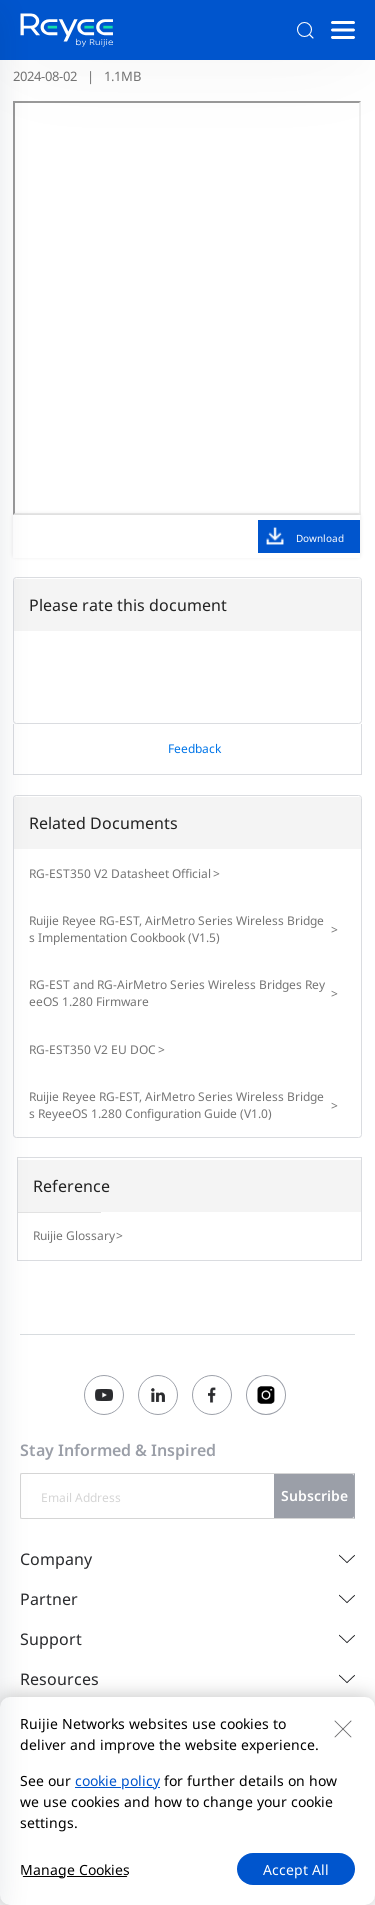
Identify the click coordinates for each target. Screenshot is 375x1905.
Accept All (296, 1869)
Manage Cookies (75, 1869)
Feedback (194, 748)
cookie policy (117, 1780)
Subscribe (314, 1495)
